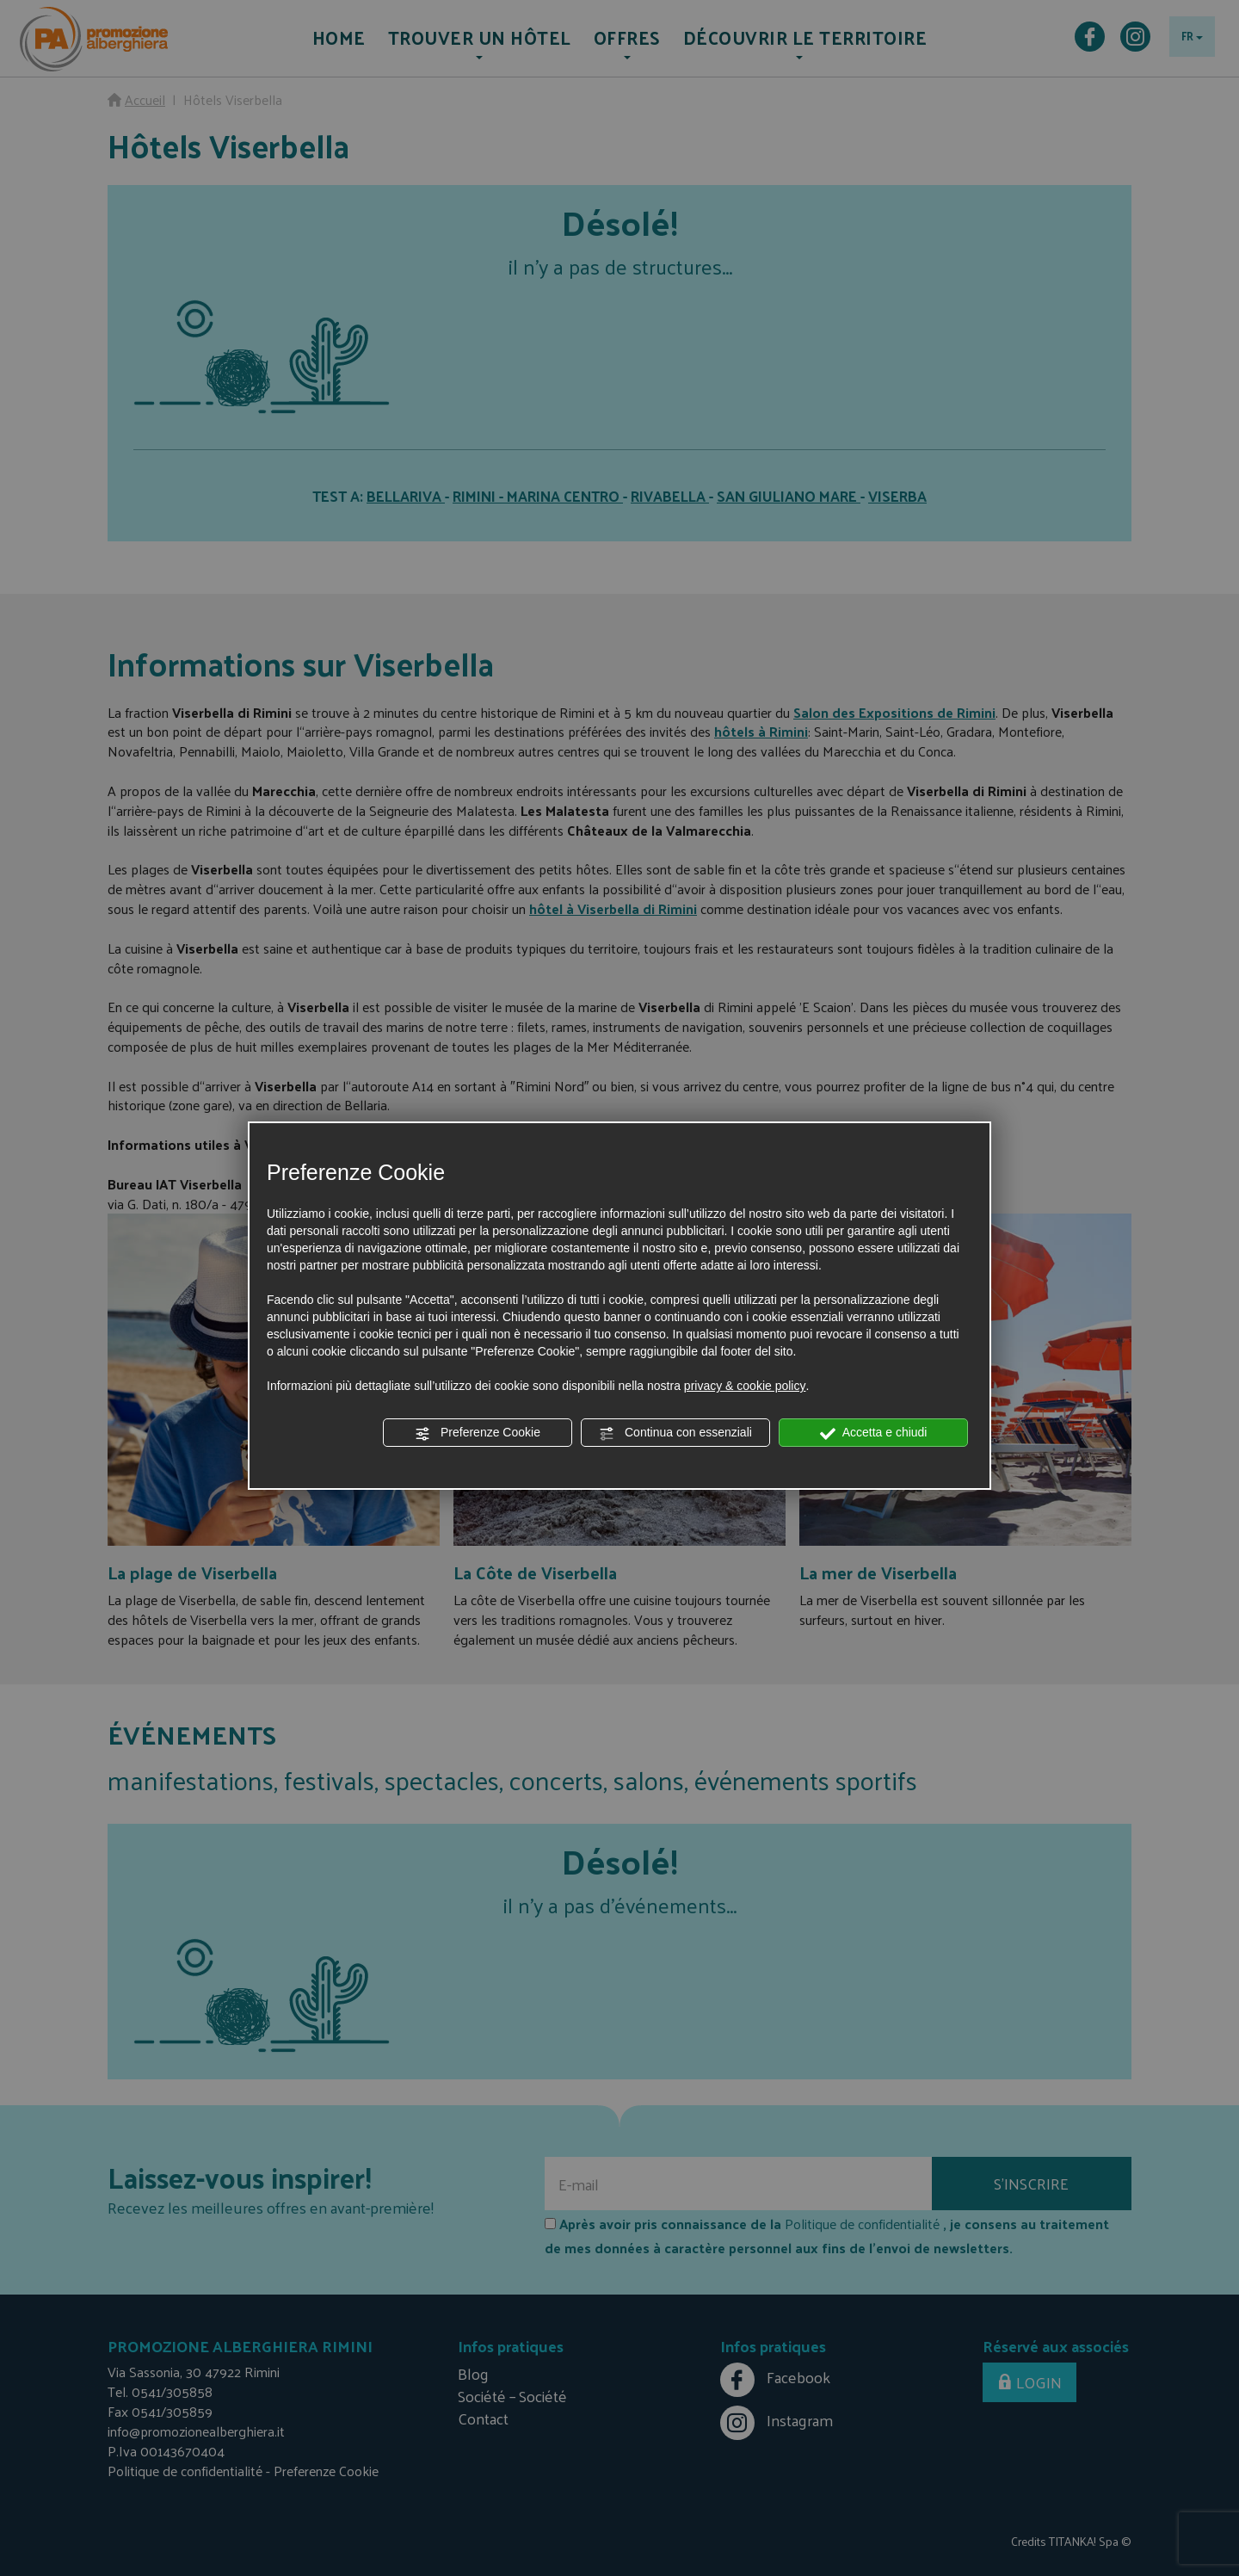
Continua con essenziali (675, 1433)
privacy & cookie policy (745, 1386)
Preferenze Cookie (477, 1433)
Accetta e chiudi (874, 1433)
